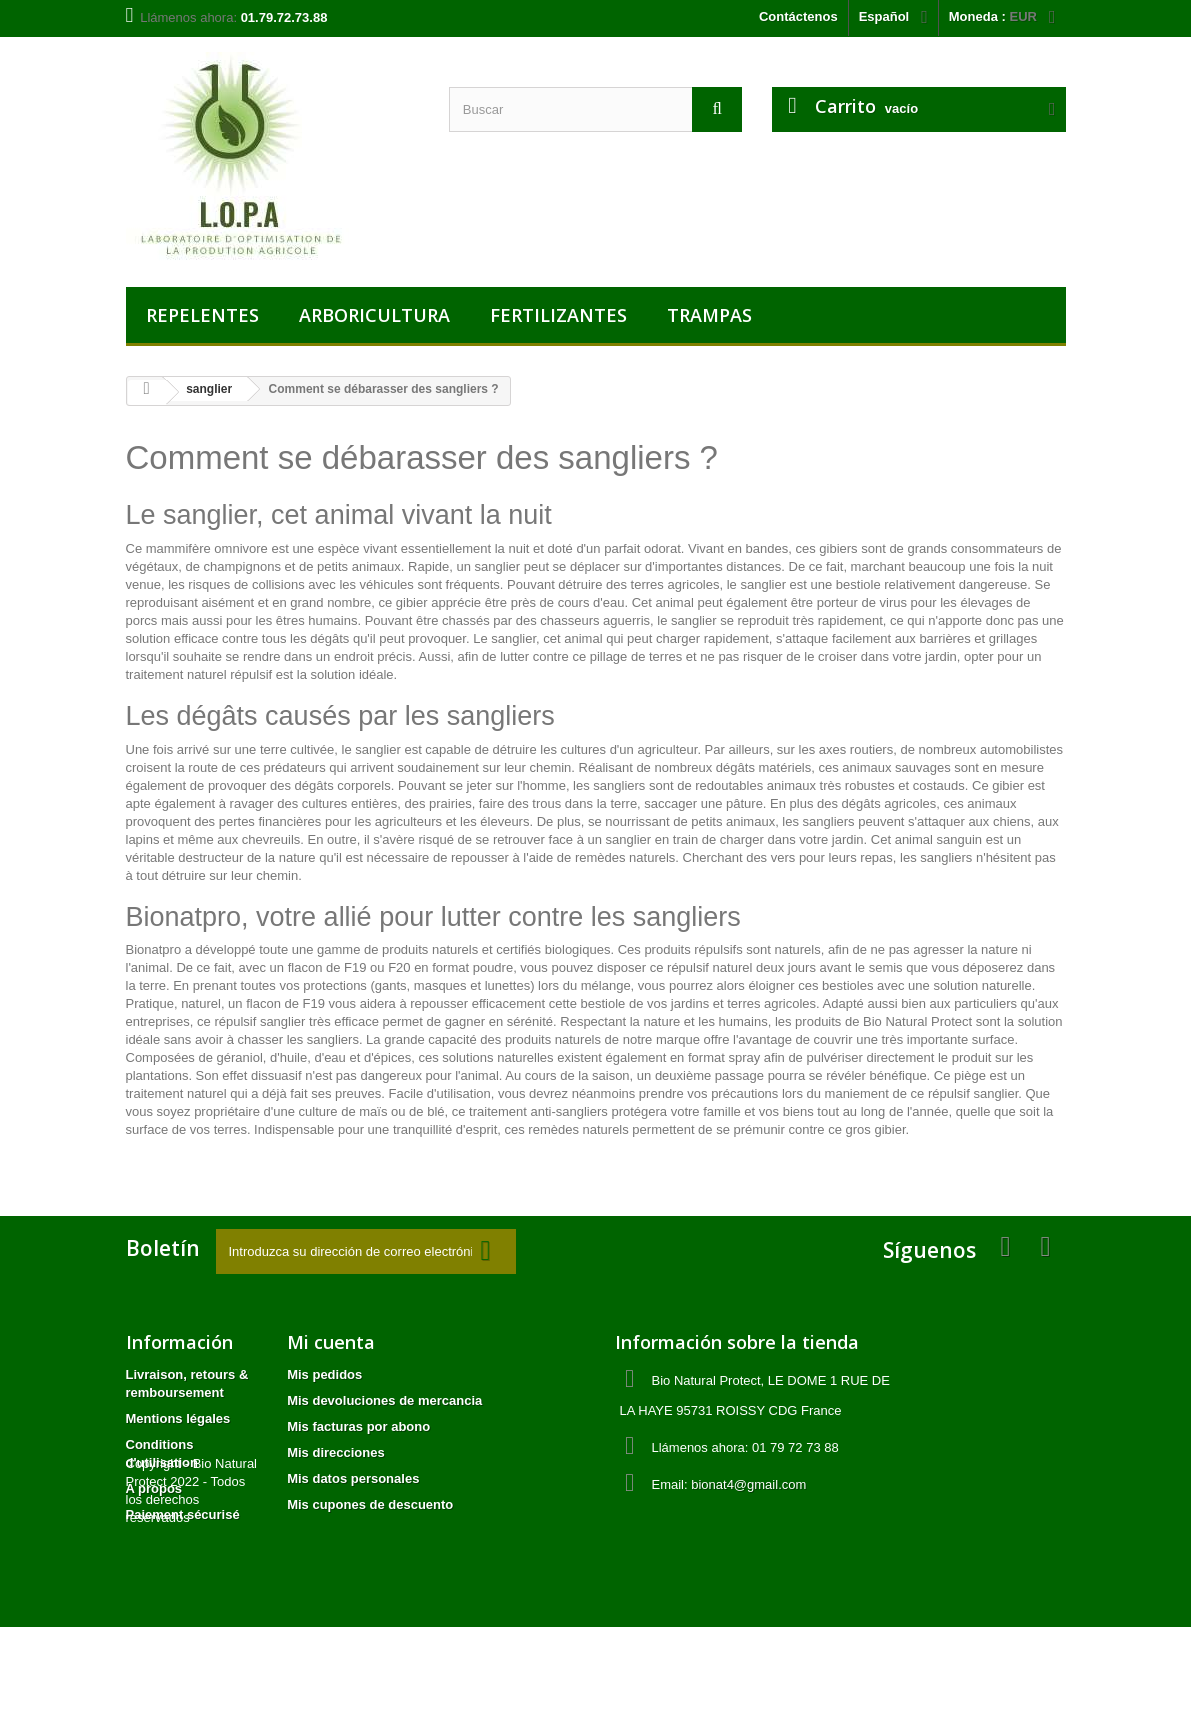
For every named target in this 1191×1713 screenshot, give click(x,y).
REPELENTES (202, 315)
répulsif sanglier (259, 1021)
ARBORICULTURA (374, 315)
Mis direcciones (336, 1452)
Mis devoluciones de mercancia (384, 1400)
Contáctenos (798, 16)
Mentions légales (178, 1418)
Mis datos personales (353, 1478)
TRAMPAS (709, 315)
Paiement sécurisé (183, 1514)
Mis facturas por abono (358, 1426)
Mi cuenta (331, 1342)
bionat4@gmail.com (748, 1484)
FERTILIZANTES (558, 315)
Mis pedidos (324, 1374)
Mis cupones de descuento (370, 1504)
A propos (154, 1488)
